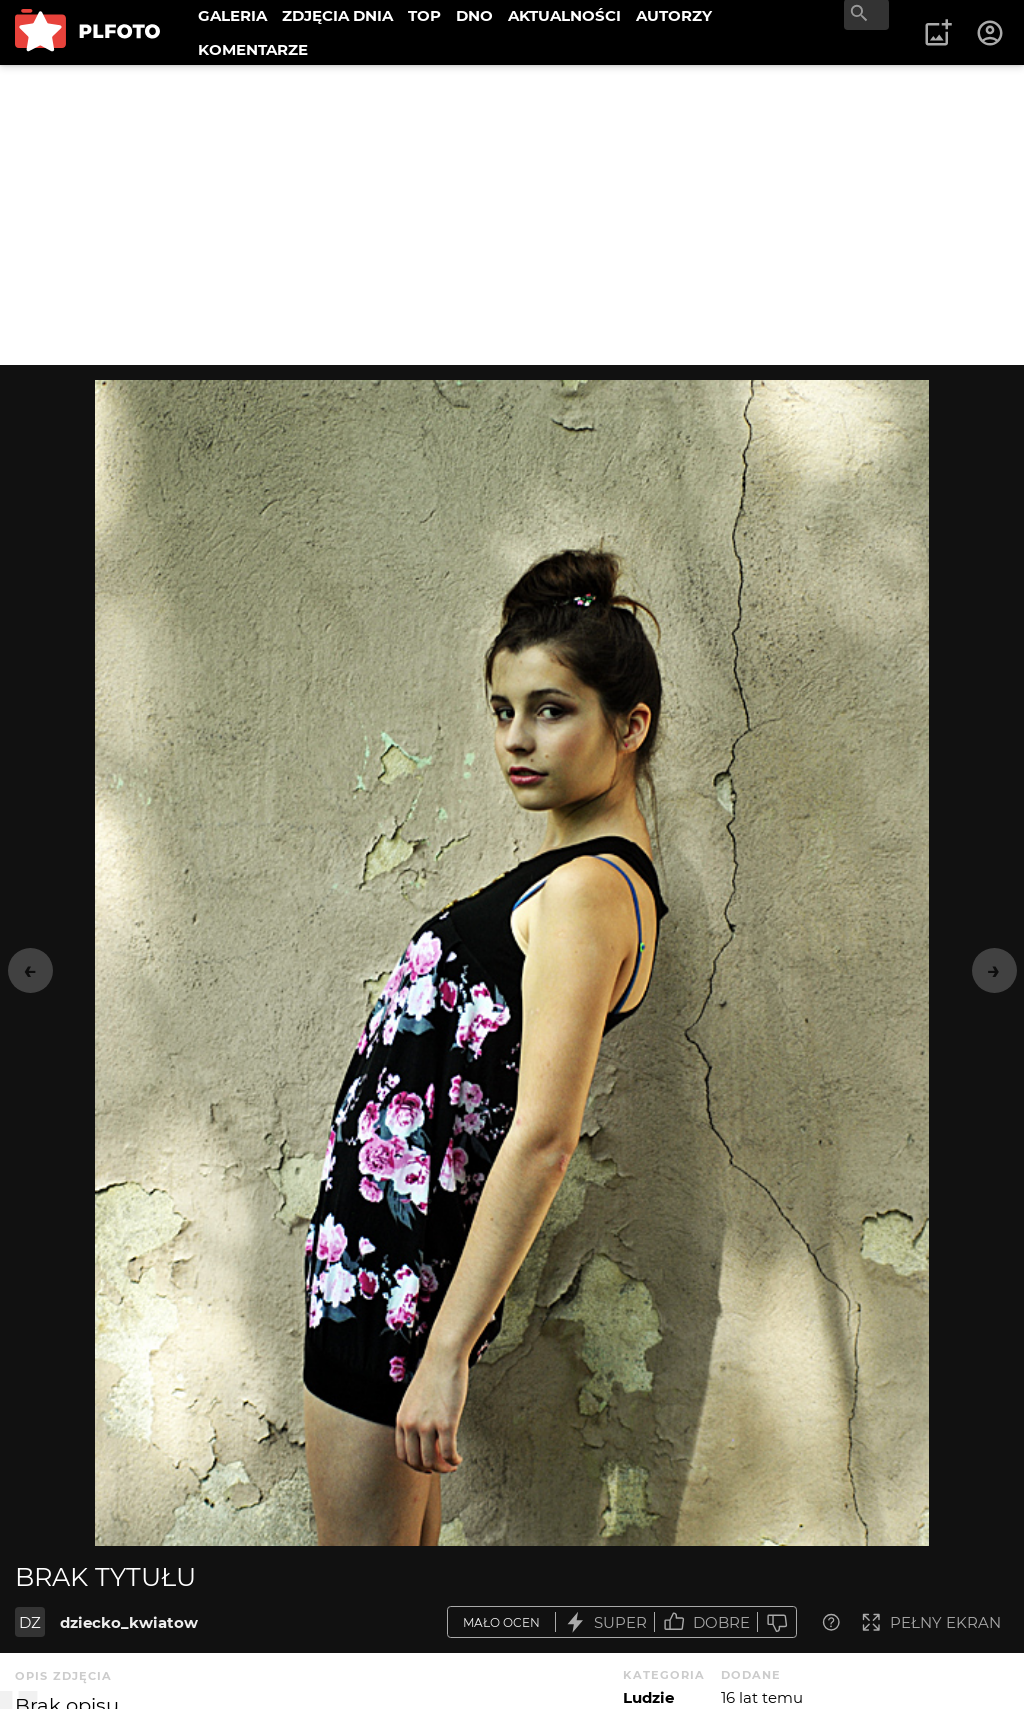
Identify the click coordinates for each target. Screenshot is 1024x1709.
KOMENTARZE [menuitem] (253, 49)
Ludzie (648, 1697)
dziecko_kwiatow (129, 1622)
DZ (30, 1622)
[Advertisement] (512, 215)
